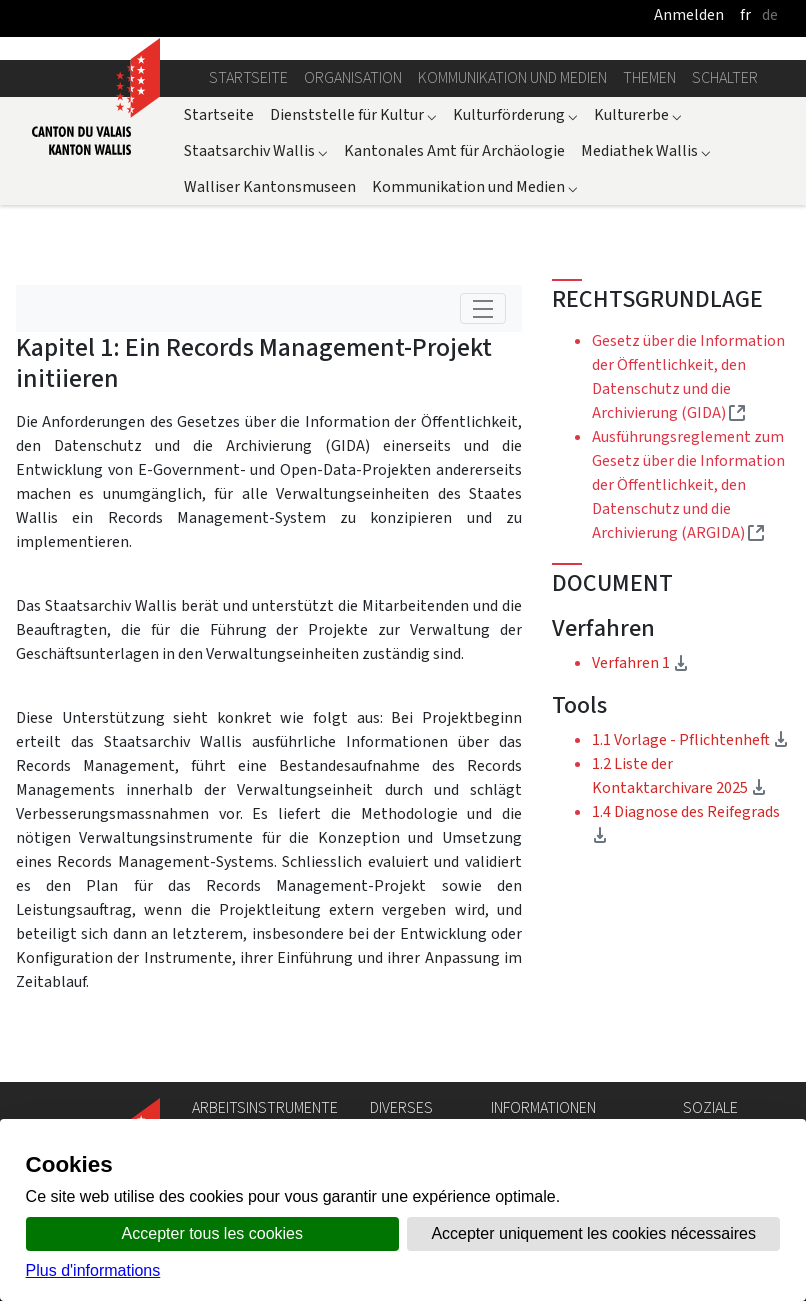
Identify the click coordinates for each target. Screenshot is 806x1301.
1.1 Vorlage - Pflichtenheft (690, 739)
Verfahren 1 (680, 662)
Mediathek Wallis (646, 150)
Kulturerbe (638, 114)
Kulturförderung (515, 114)
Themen (649, 77)
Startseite (248, 77)
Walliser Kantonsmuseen (270, 186)
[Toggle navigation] (483, 308)
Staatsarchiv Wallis (256, 150)
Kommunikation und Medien (512, 77)
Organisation (353, 77)
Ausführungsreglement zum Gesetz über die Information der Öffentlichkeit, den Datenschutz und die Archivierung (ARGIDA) (688, 484)
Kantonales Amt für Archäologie (454, 150)
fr (745, 14)
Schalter (725, 77)
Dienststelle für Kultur (353, 114)
